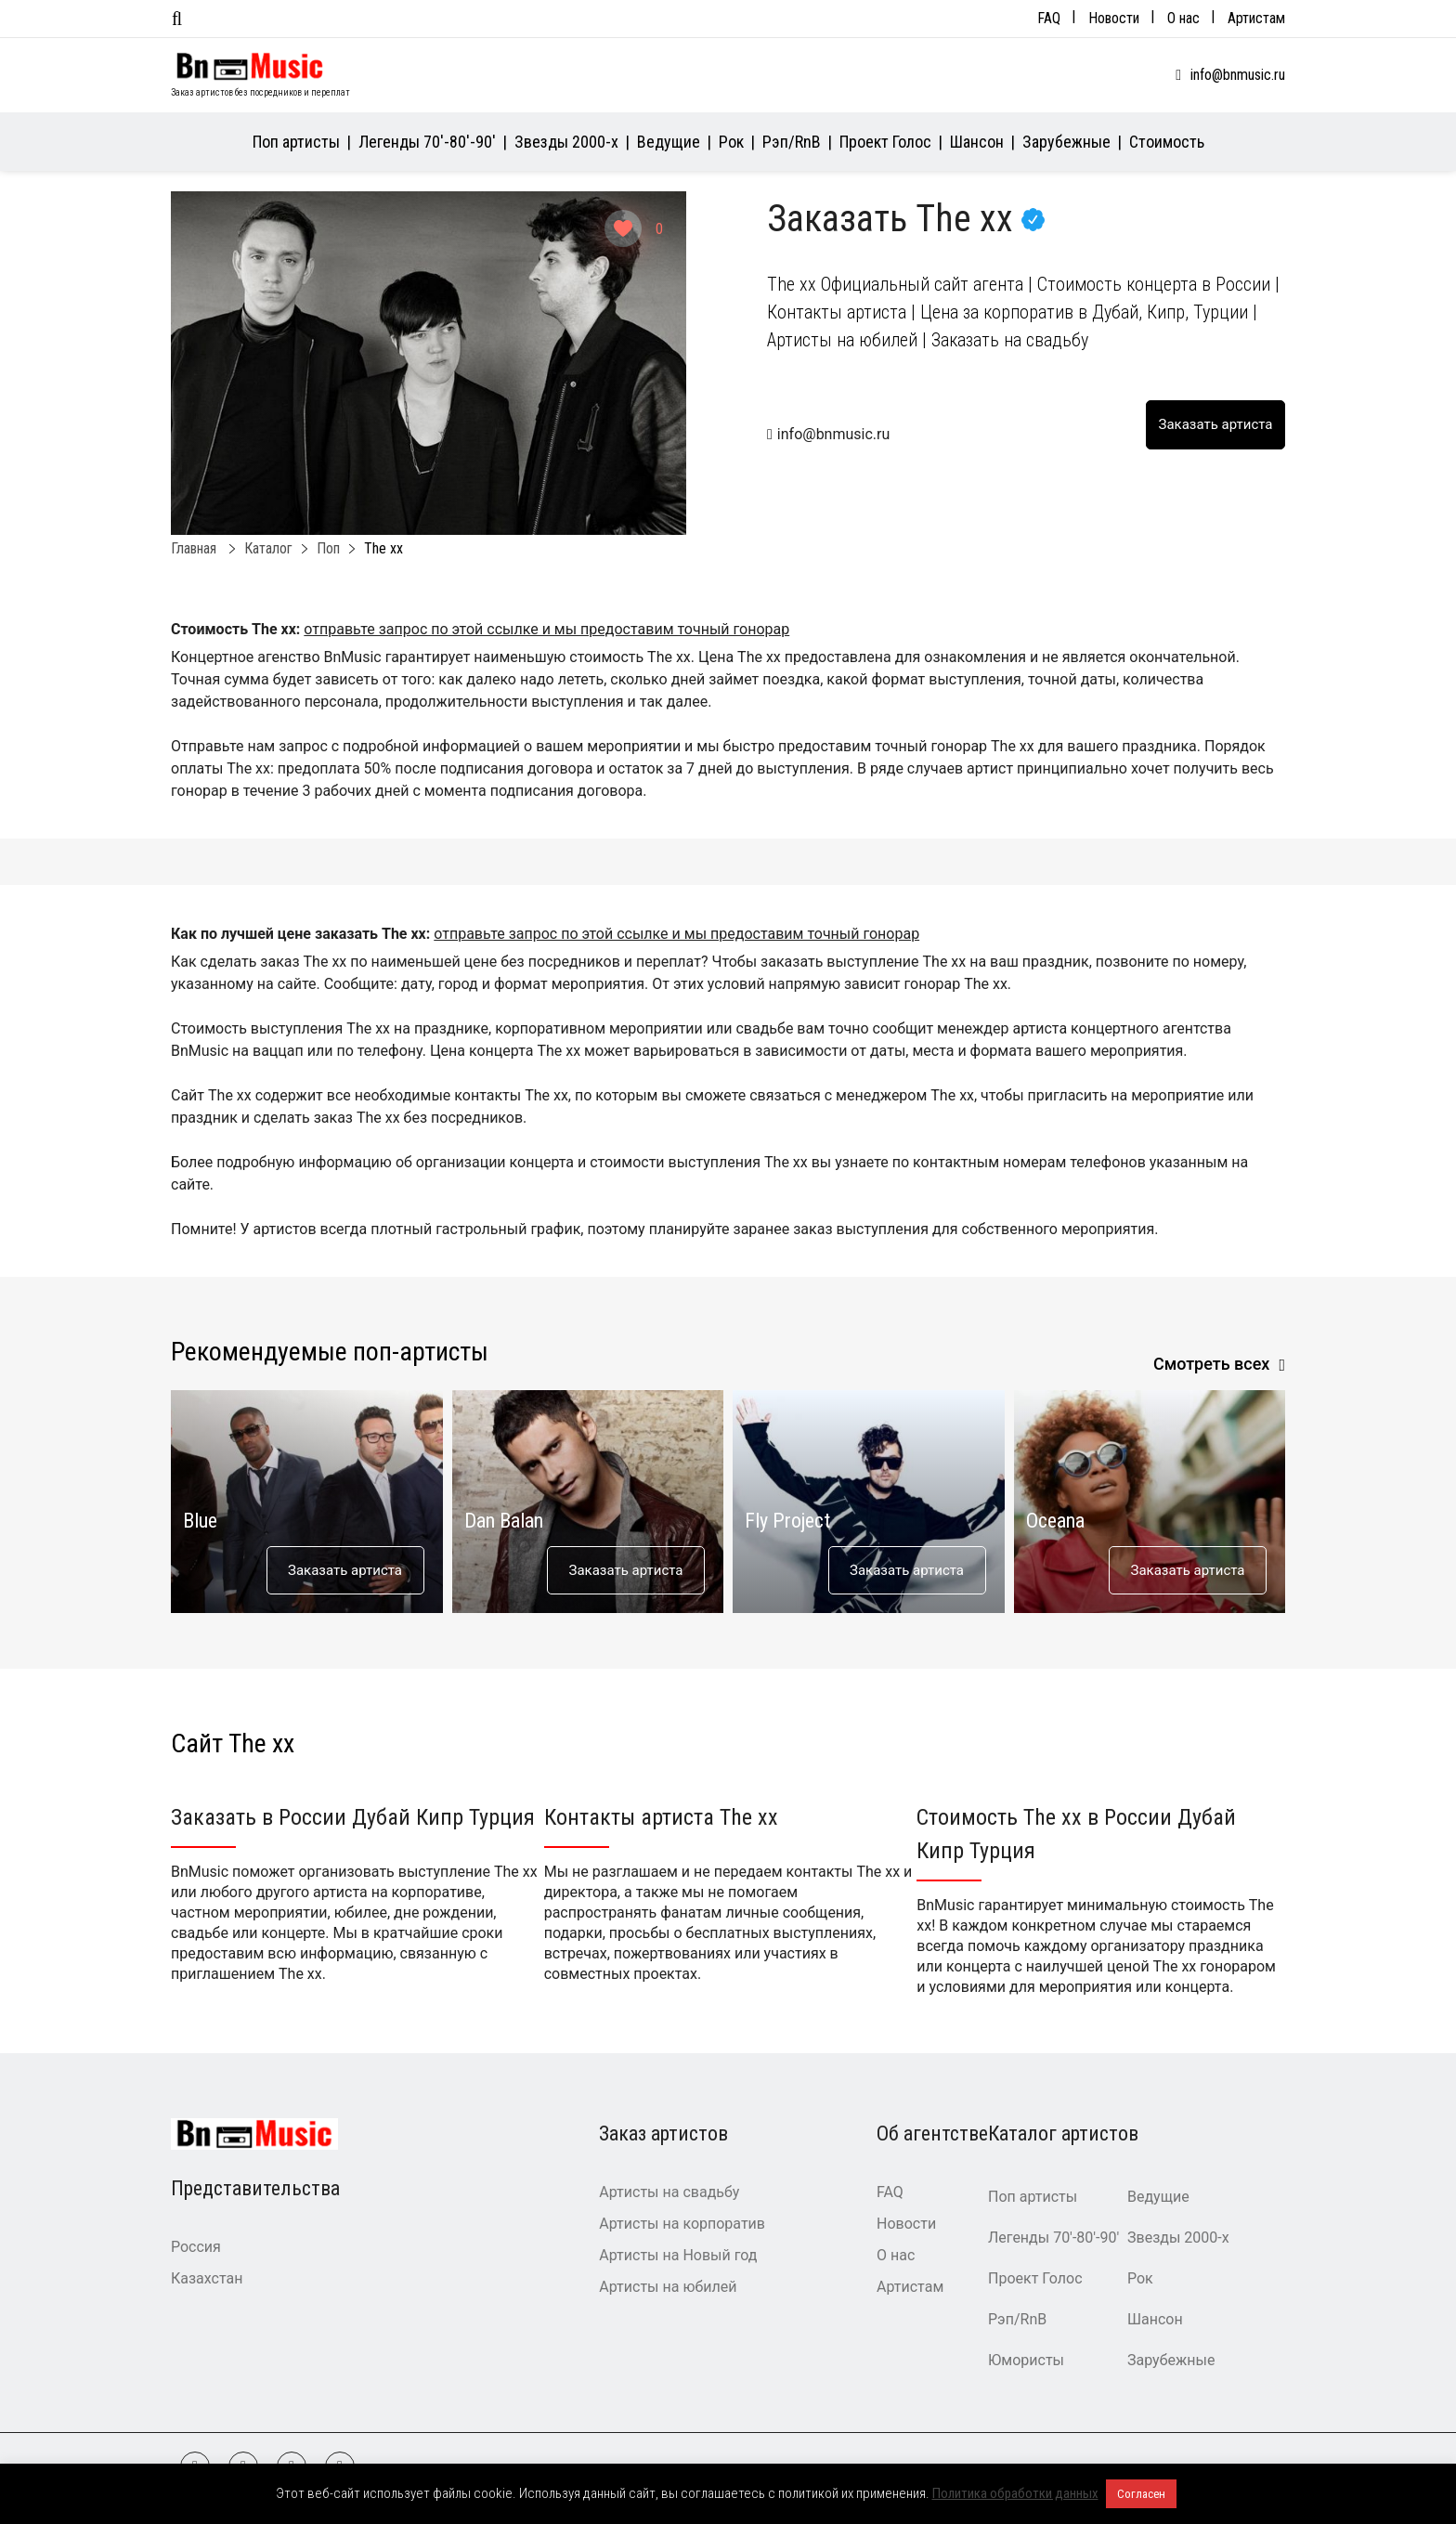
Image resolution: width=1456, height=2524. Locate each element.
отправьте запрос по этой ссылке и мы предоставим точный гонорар (546, 629)
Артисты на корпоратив (682, 2223)
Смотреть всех (1211, 1363)
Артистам (1256, 18)
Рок (731, 141)
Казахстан (206, 2278)
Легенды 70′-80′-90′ (427, 141)
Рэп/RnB (791, 141)
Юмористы (1026, 2360)
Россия (196, 2247)
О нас (1183, 18)
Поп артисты (296, 141)
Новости (1113, 18)
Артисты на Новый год (678, 2255)
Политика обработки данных (1015, 2493)
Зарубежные (1066, 141)
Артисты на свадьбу (669, 2192)
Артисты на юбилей (667, 2287)
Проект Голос (885, 141)
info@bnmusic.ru (1237, 75)
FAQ (1048, 18)
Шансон (977, 141)
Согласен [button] (1141, 2494)
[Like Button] (623, 228)
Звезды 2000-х (566, 141)
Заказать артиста (345, 1570)
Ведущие (668, 141)
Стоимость (1166, 141)
